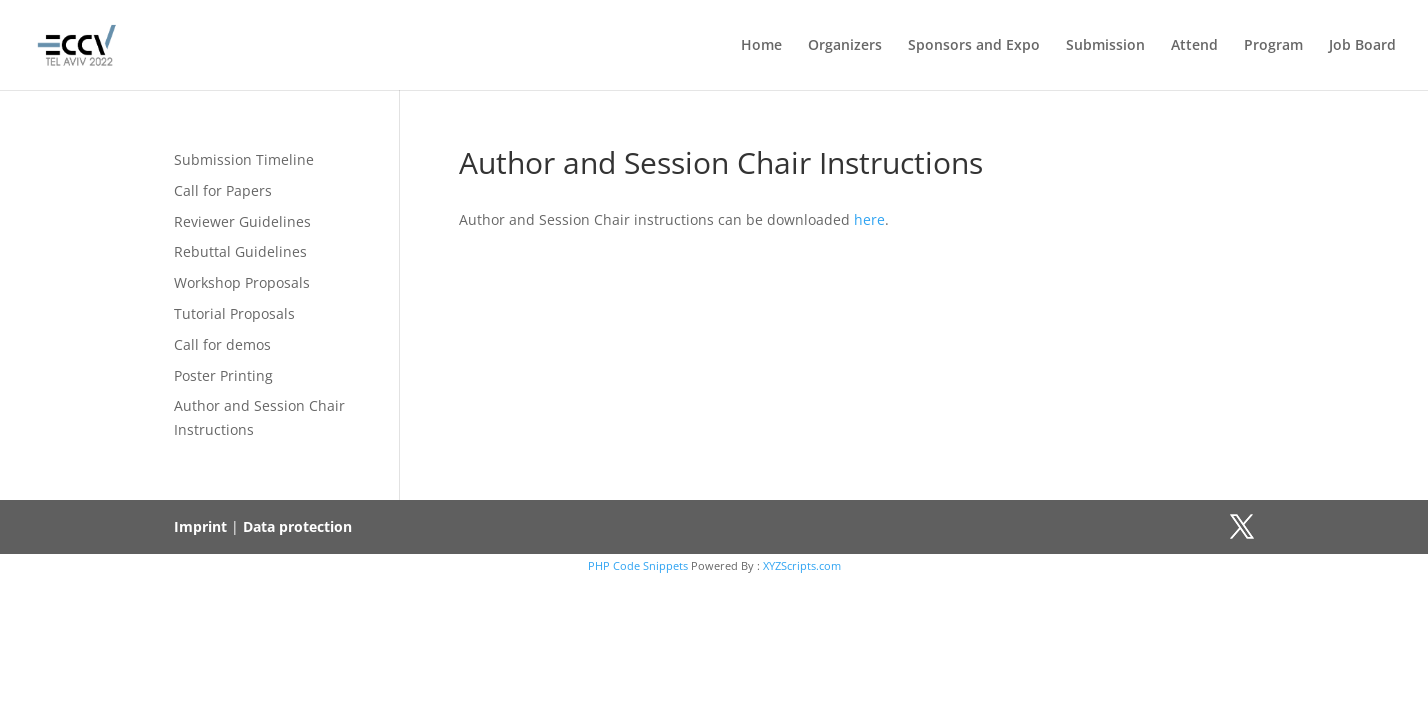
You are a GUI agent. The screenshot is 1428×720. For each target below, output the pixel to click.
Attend (1194, 46)
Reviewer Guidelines (242, 221)
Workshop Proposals (242, 282)
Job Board (1362, 46)
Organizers (845, 46)
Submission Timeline (244, 159)
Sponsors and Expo (974, 46)
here (869, 219)
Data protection (297, 526)
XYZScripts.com (802, 565)
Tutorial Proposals (234, 313)
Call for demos (222, 344)
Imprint (200, 526)
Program (1273, 46)
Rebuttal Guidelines (240, 251)
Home (761, 46)
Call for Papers (223, 190)
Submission (1105, 46)
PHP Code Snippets (638, 565)
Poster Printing (223, 375)
